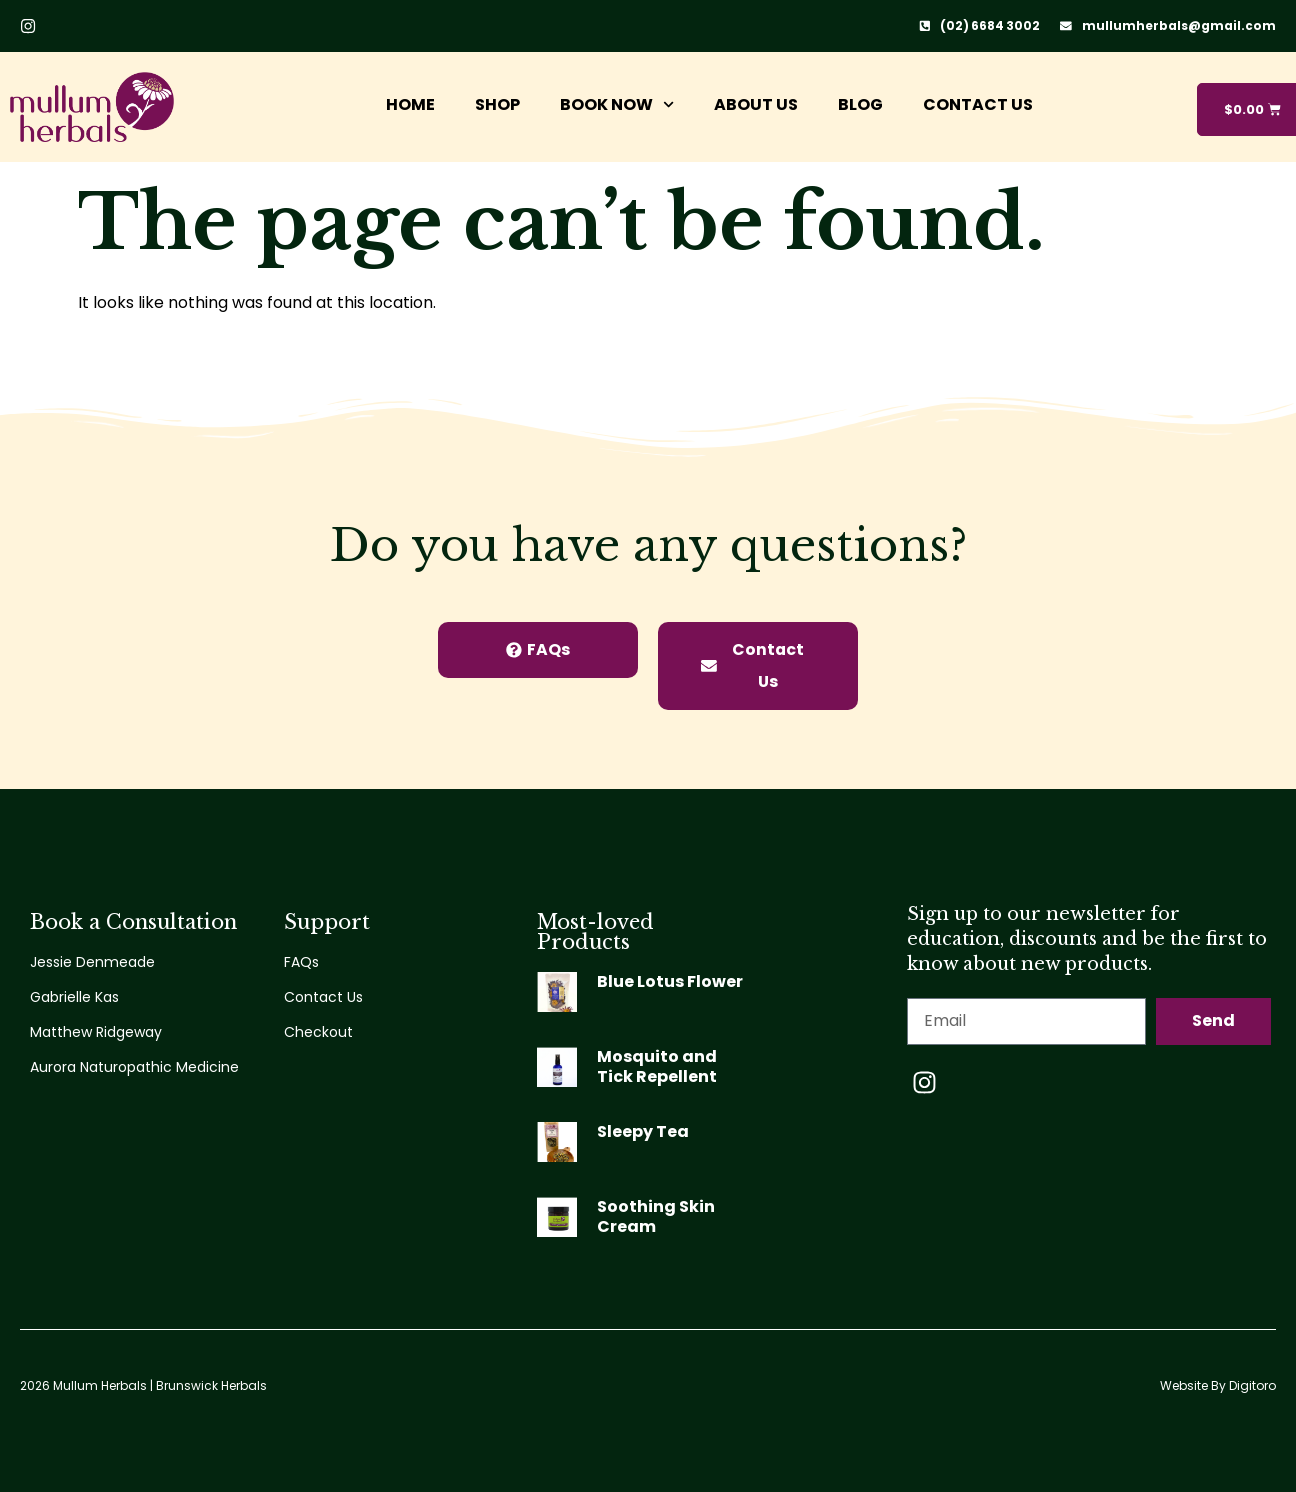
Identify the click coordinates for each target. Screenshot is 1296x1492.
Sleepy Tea (643, 1131)
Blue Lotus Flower (670, 981)
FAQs (301, 962)
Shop (494, 104)
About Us (753, 104)
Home (407, 104)
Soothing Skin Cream (656, 1216)
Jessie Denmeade (92, 962)
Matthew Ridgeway (96, 1032)
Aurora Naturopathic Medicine (134, 1067)
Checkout (318, 1032)
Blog (857, 104)
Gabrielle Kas (74, 997)
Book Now (614, 104)
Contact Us (975, 104)
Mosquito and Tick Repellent (657, 1066)
